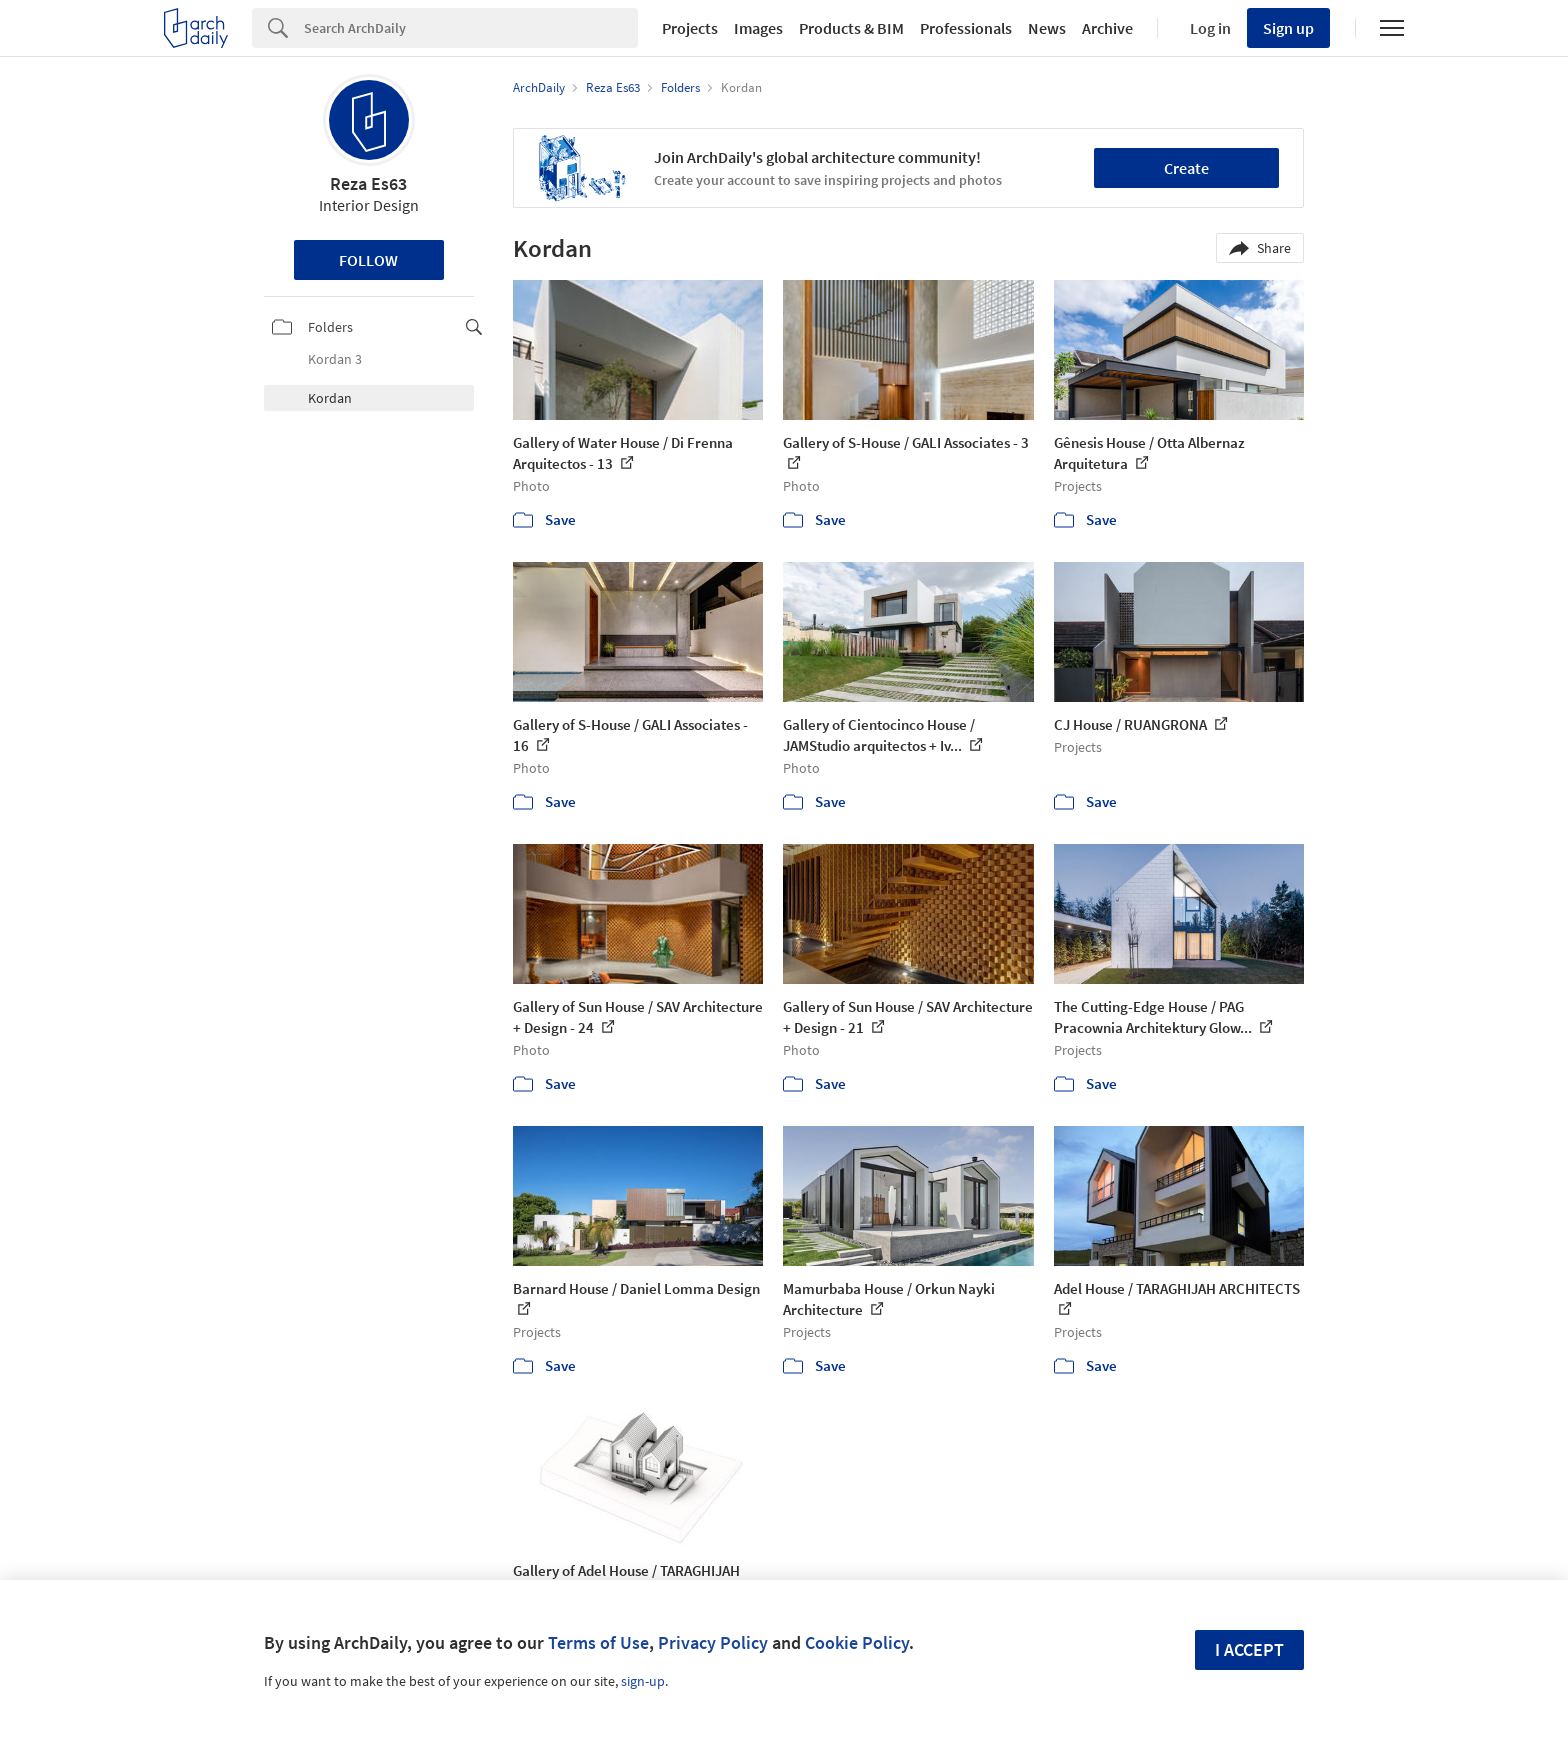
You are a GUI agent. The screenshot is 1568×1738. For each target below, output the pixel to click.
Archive (1107, 28)
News (1047, 28)
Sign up (1288, 28)
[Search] (471, 28)
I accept (1249, 1649)
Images (758, 28)
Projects (690, 28)
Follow (368, 260)
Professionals (966, 28)
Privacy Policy (713, 1642)
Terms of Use (598, 1642)
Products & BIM (851, 28)
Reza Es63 (368, 183)
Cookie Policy (857, 1642)
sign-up (643, 1681)
